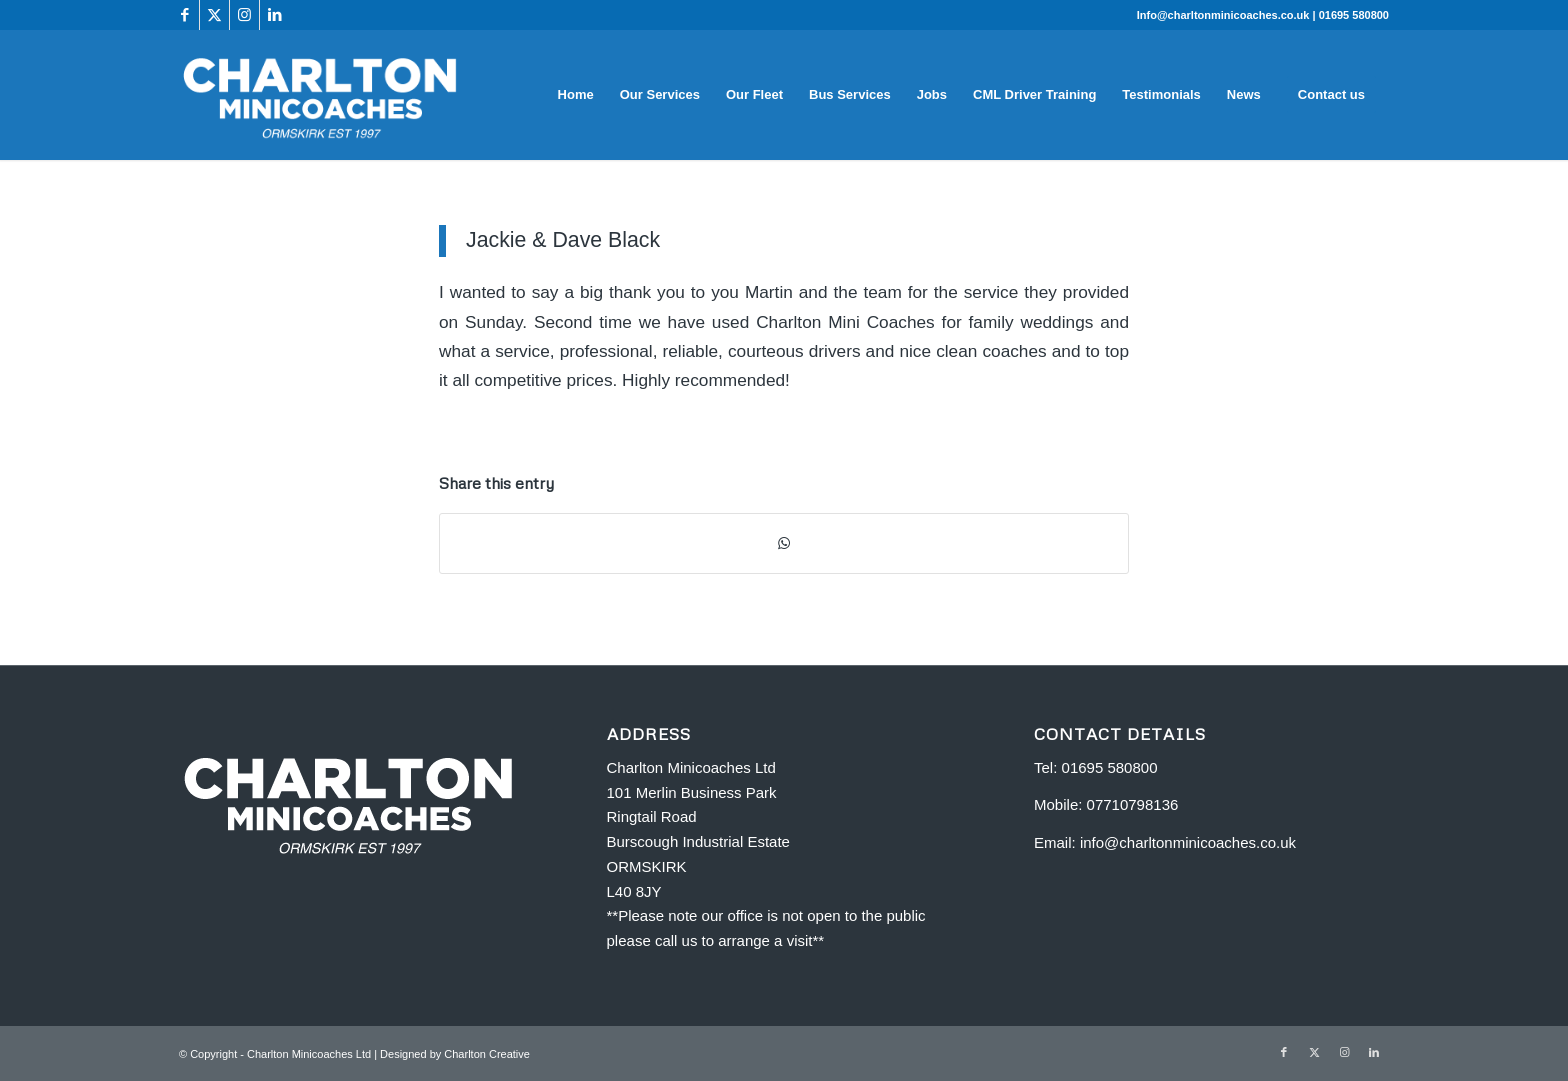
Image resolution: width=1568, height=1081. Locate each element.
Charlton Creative (487, 1054)
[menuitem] (576, 95)
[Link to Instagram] (244, 15)
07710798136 (1133, 804)
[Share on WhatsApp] (784, 543)
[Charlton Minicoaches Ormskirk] (320, 95)
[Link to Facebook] (184, 15)
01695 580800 (1354, 15)
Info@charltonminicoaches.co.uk (1225, 15)
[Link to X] (214, 15)
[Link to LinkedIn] (275, 15)
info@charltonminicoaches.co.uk (1188, 842)
